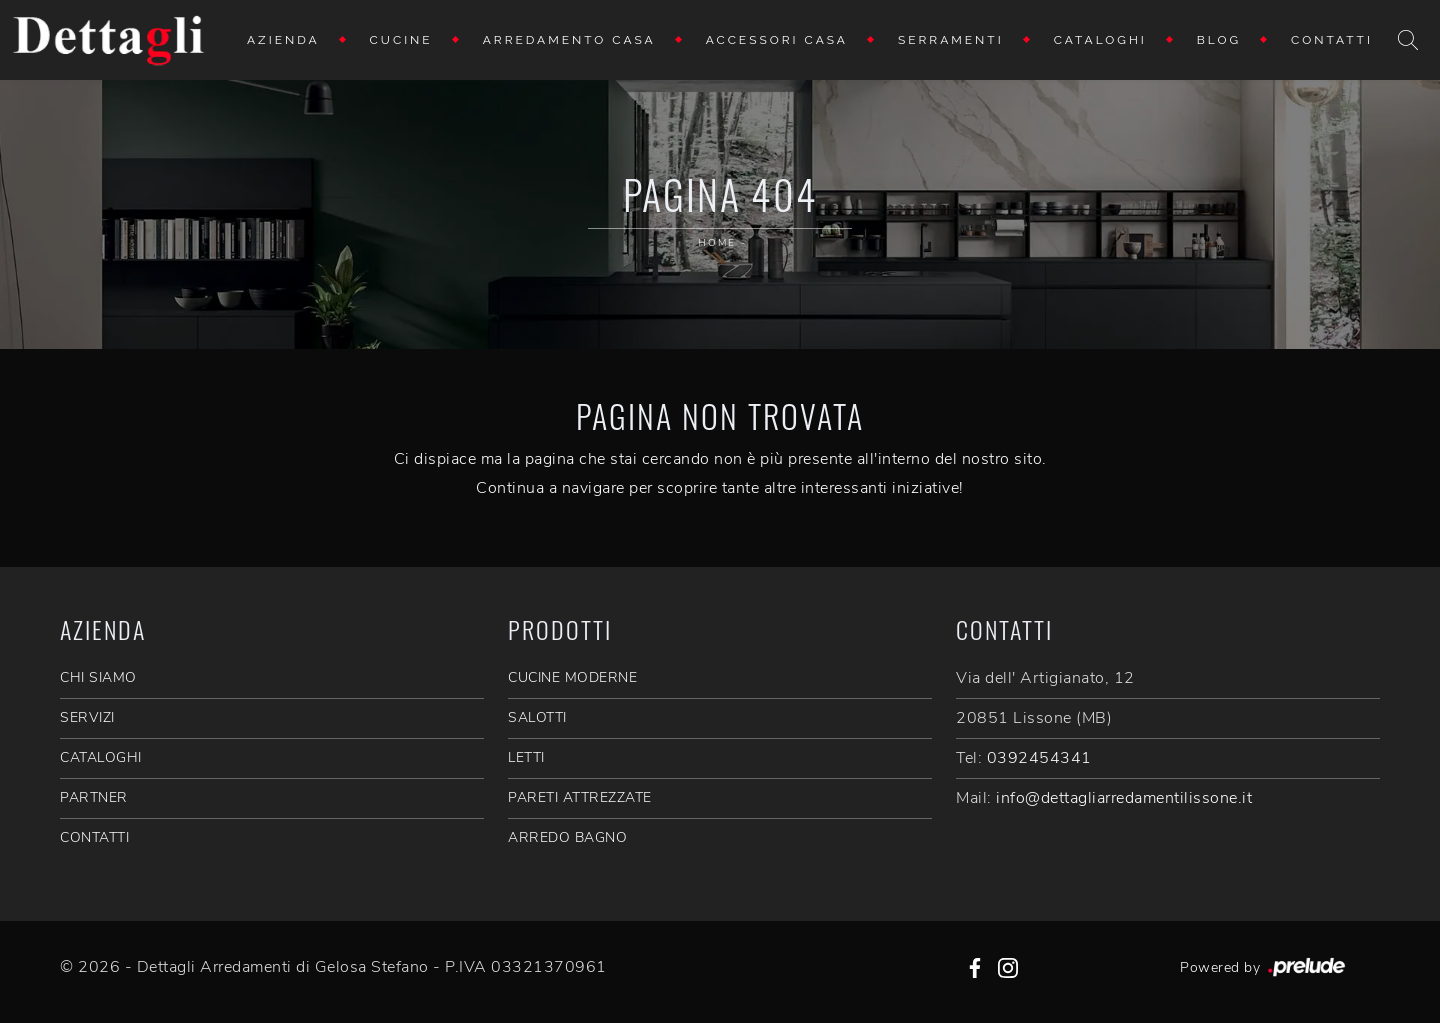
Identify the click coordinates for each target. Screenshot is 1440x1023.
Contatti (1332, 40)
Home (717, 243)
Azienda (283, 40)
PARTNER (94, 797)
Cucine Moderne (572, 677)
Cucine (401, 40)
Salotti (537, 717)
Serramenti (951, 40)
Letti (526, 757)
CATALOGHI (101, 757)
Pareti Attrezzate (580, 797)
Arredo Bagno (567, 837)
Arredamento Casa (569, 40)
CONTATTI (94, 837)
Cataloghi (1100, 40)
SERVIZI (87, 717)
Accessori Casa (777, 40)
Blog (1219, 40)
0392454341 (1039, 758)
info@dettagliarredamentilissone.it (1124, 798)
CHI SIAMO (98, 677)
